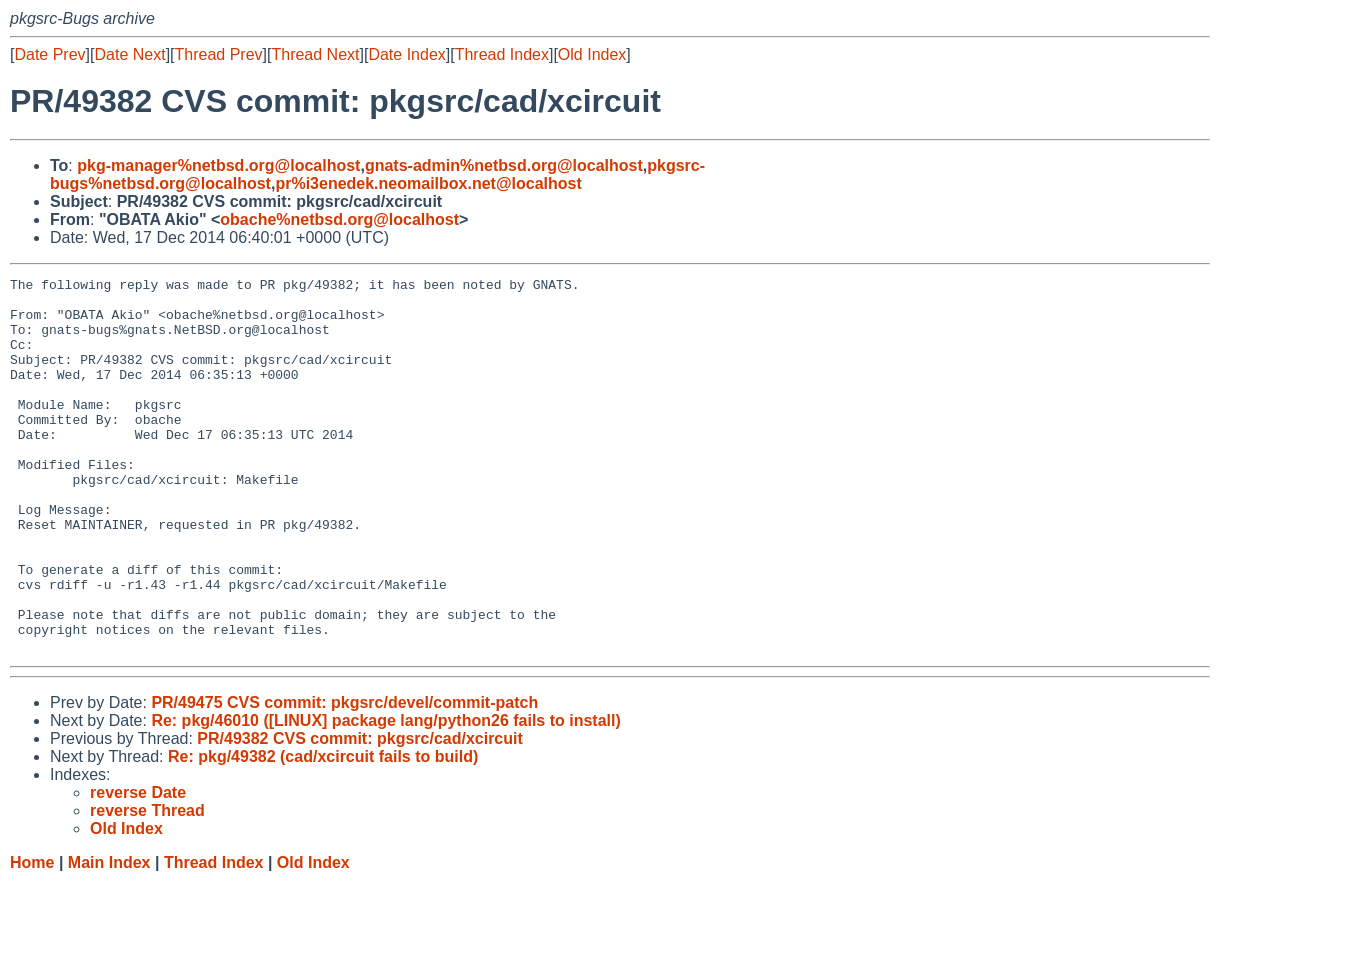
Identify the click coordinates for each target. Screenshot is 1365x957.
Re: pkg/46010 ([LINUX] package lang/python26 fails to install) (385, 795)
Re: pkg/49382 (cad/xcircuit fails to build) (323, 831)
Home (32, 937)
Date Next (129, 54)
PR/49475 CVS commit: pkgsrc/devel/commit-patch (344, 777)
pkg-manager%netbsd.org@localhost (218, 165)
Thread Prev (219, 54)
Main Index (109, 937)
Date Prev (49, 54)
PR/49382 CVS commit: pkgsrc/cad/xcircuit (359, 813)
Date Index (406, 54)
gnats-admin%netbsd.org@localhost (504, 165)
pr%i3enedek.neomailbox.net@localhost (428, 183)
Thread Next (315, 54)
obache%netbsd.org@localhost (339, 219)
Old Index (592, 54)
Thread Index (502, 54)
